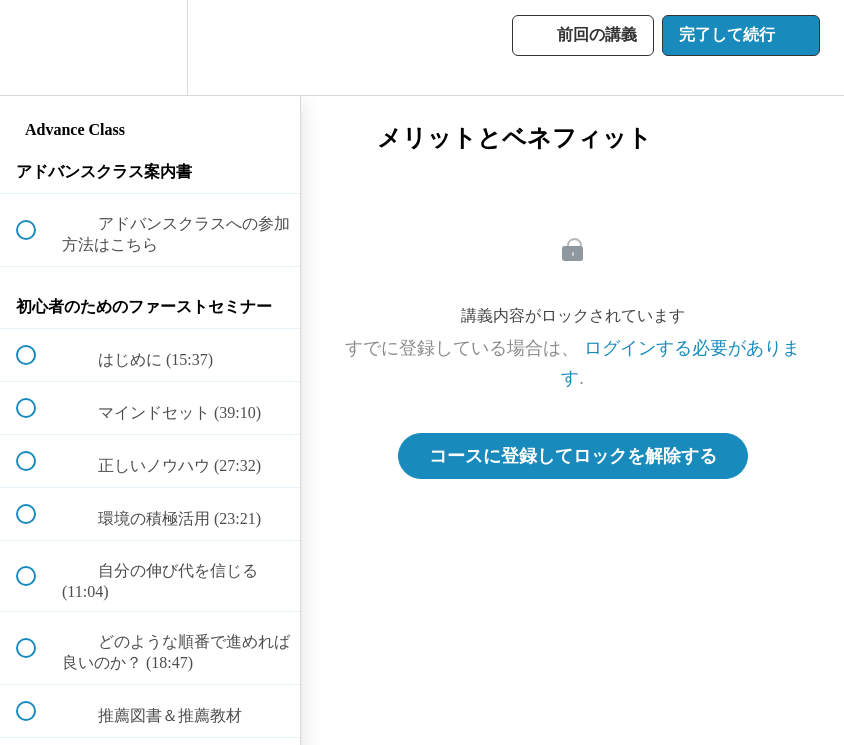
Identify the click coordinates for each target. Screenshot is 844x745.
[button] (37, 47)
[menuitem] (150, 47)
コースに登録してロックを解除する (573, 456)
